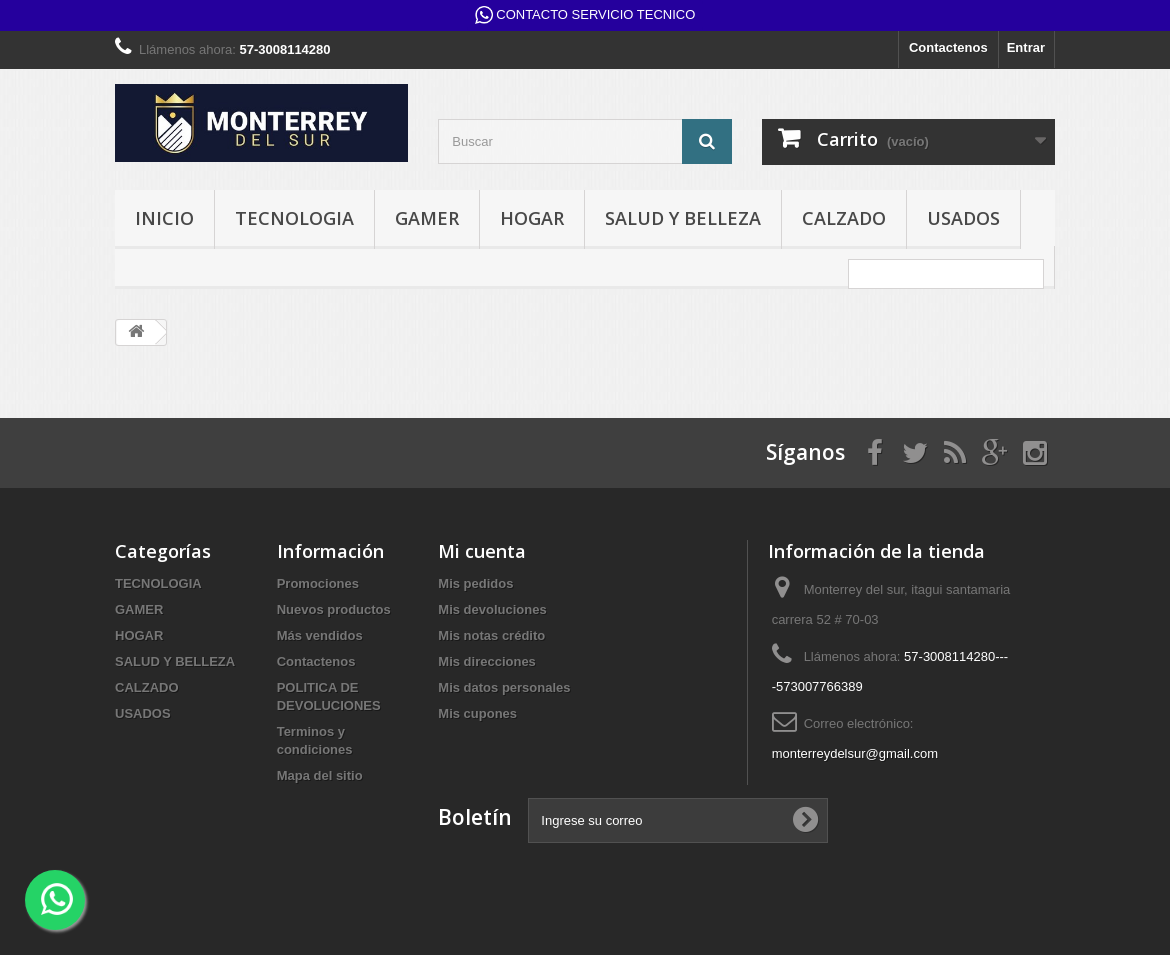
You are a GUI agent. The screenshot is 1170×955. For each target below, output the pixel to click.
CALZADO (844, 218)
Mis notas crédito (491, 635)
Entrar (1026, 47)
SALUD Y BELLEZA (683, 218)
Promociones (318, 583)
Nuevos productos (334, 609)
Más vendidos (320, 635)
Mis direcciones (487, 661)
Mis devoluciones (492, 609)
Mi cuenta (482, 551)
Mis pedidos (475, 583)
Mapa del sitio (320, 775)
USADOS (963, 218)
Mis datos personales (504, 687)
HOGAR (532, 218)
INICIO (164, 218)
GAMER (427, 218)
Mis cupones (477, 713)
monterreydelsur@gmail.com (855, 753)
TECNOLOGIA (294, 218)
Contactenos (948, 47)
